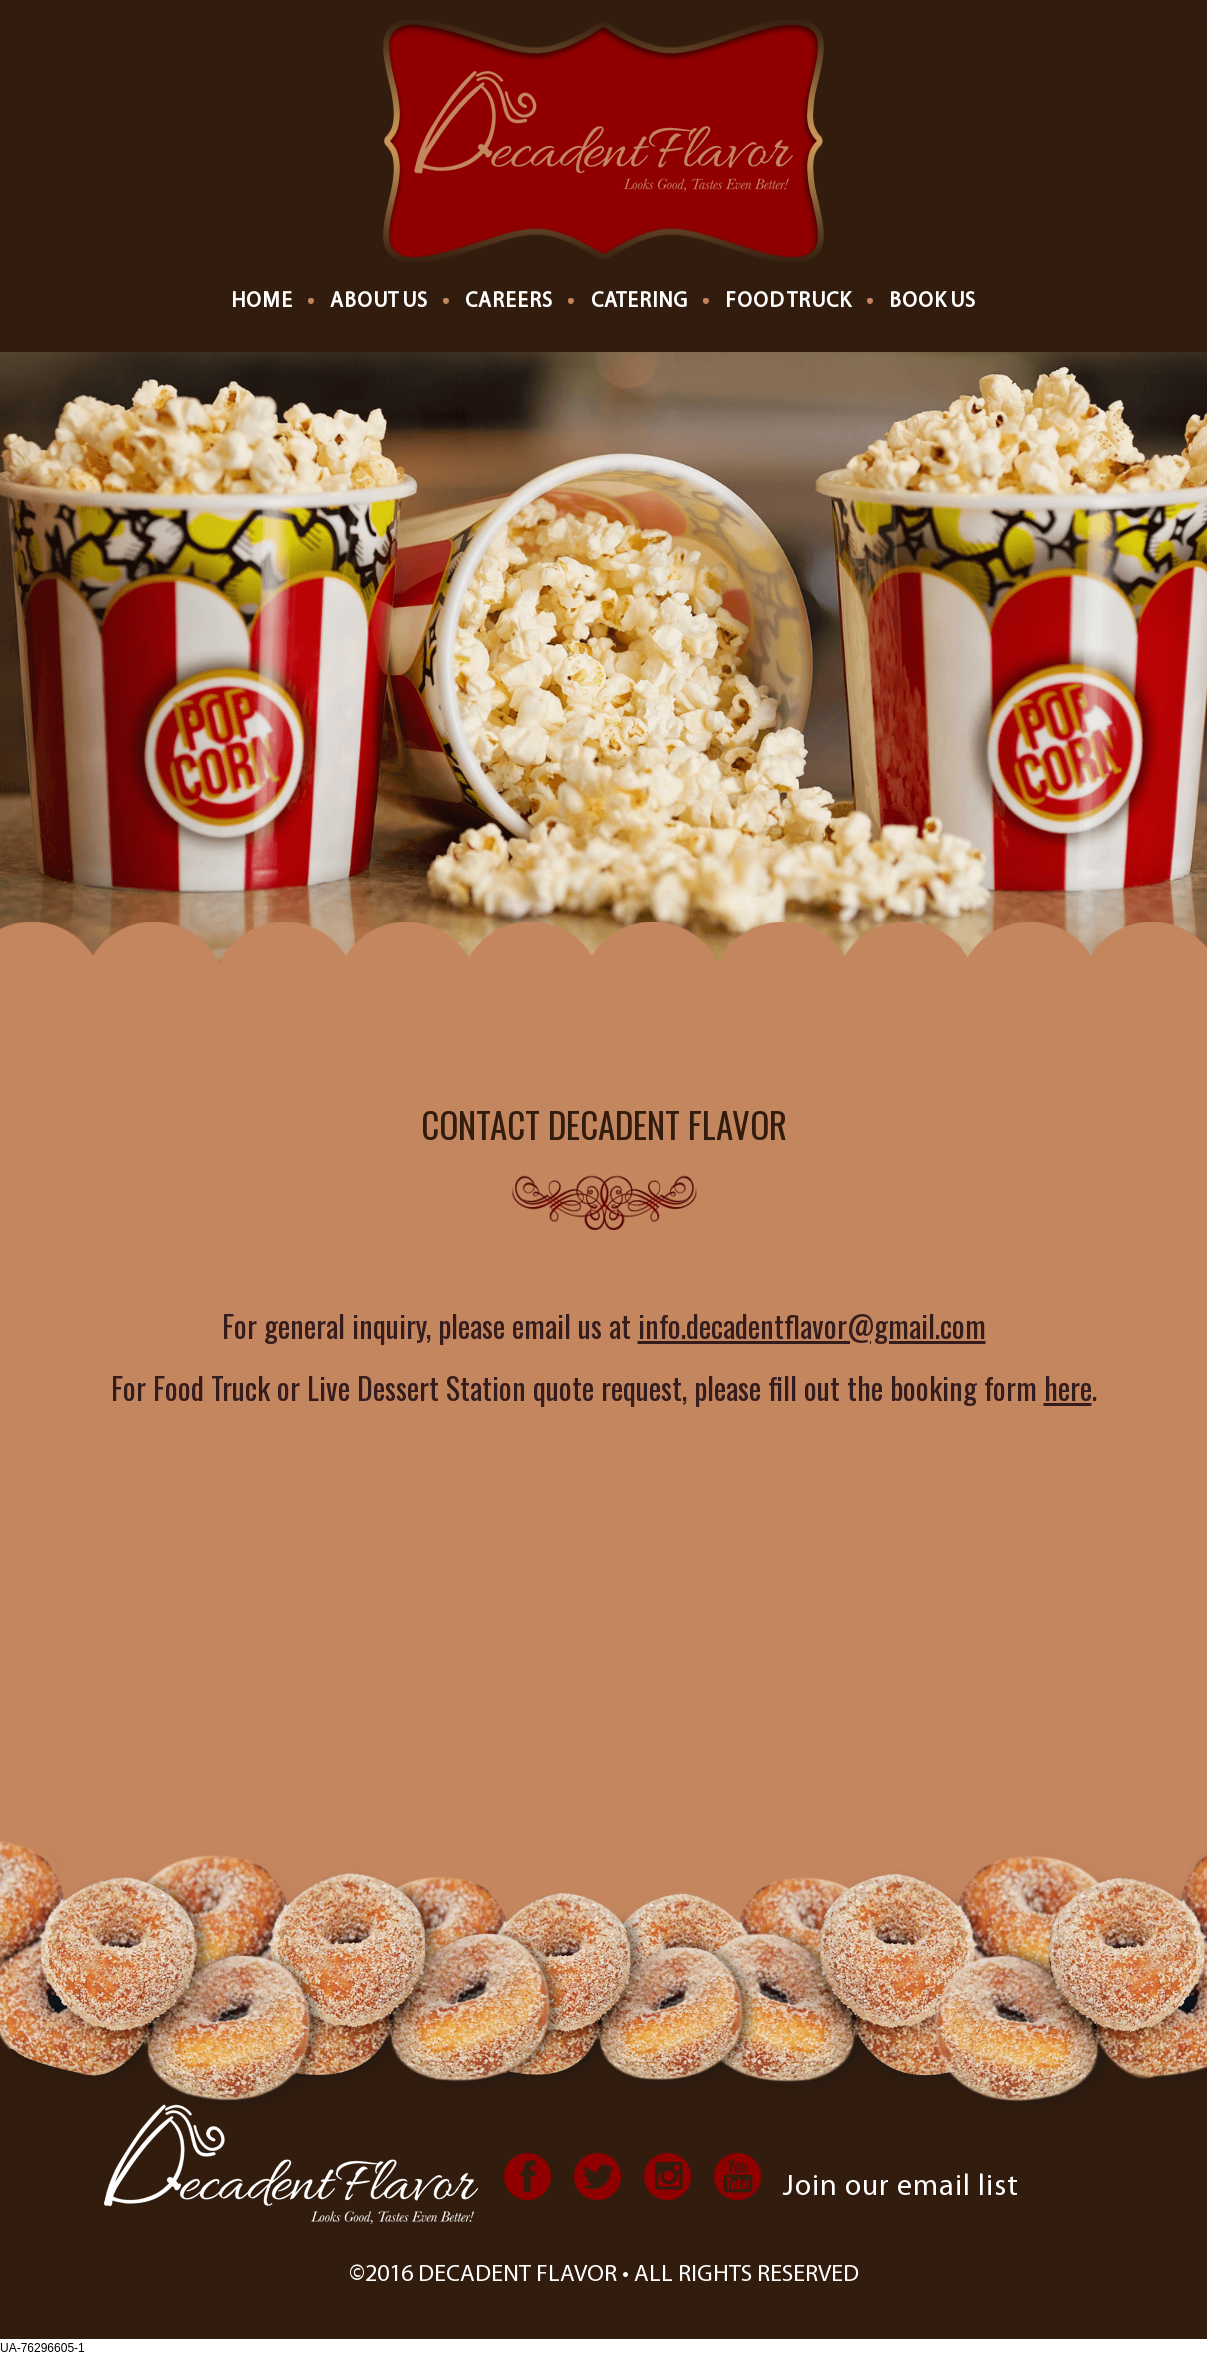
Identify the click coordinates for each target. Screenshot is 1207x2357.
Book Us (932, 301)
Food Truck (788, 301)
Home (262, 301)
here (1068, 1387)
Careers (509, 301)
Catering (639, 301)
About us (379, 301)
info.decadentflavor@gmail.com (812, 1325)
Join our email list (901, 2187)
